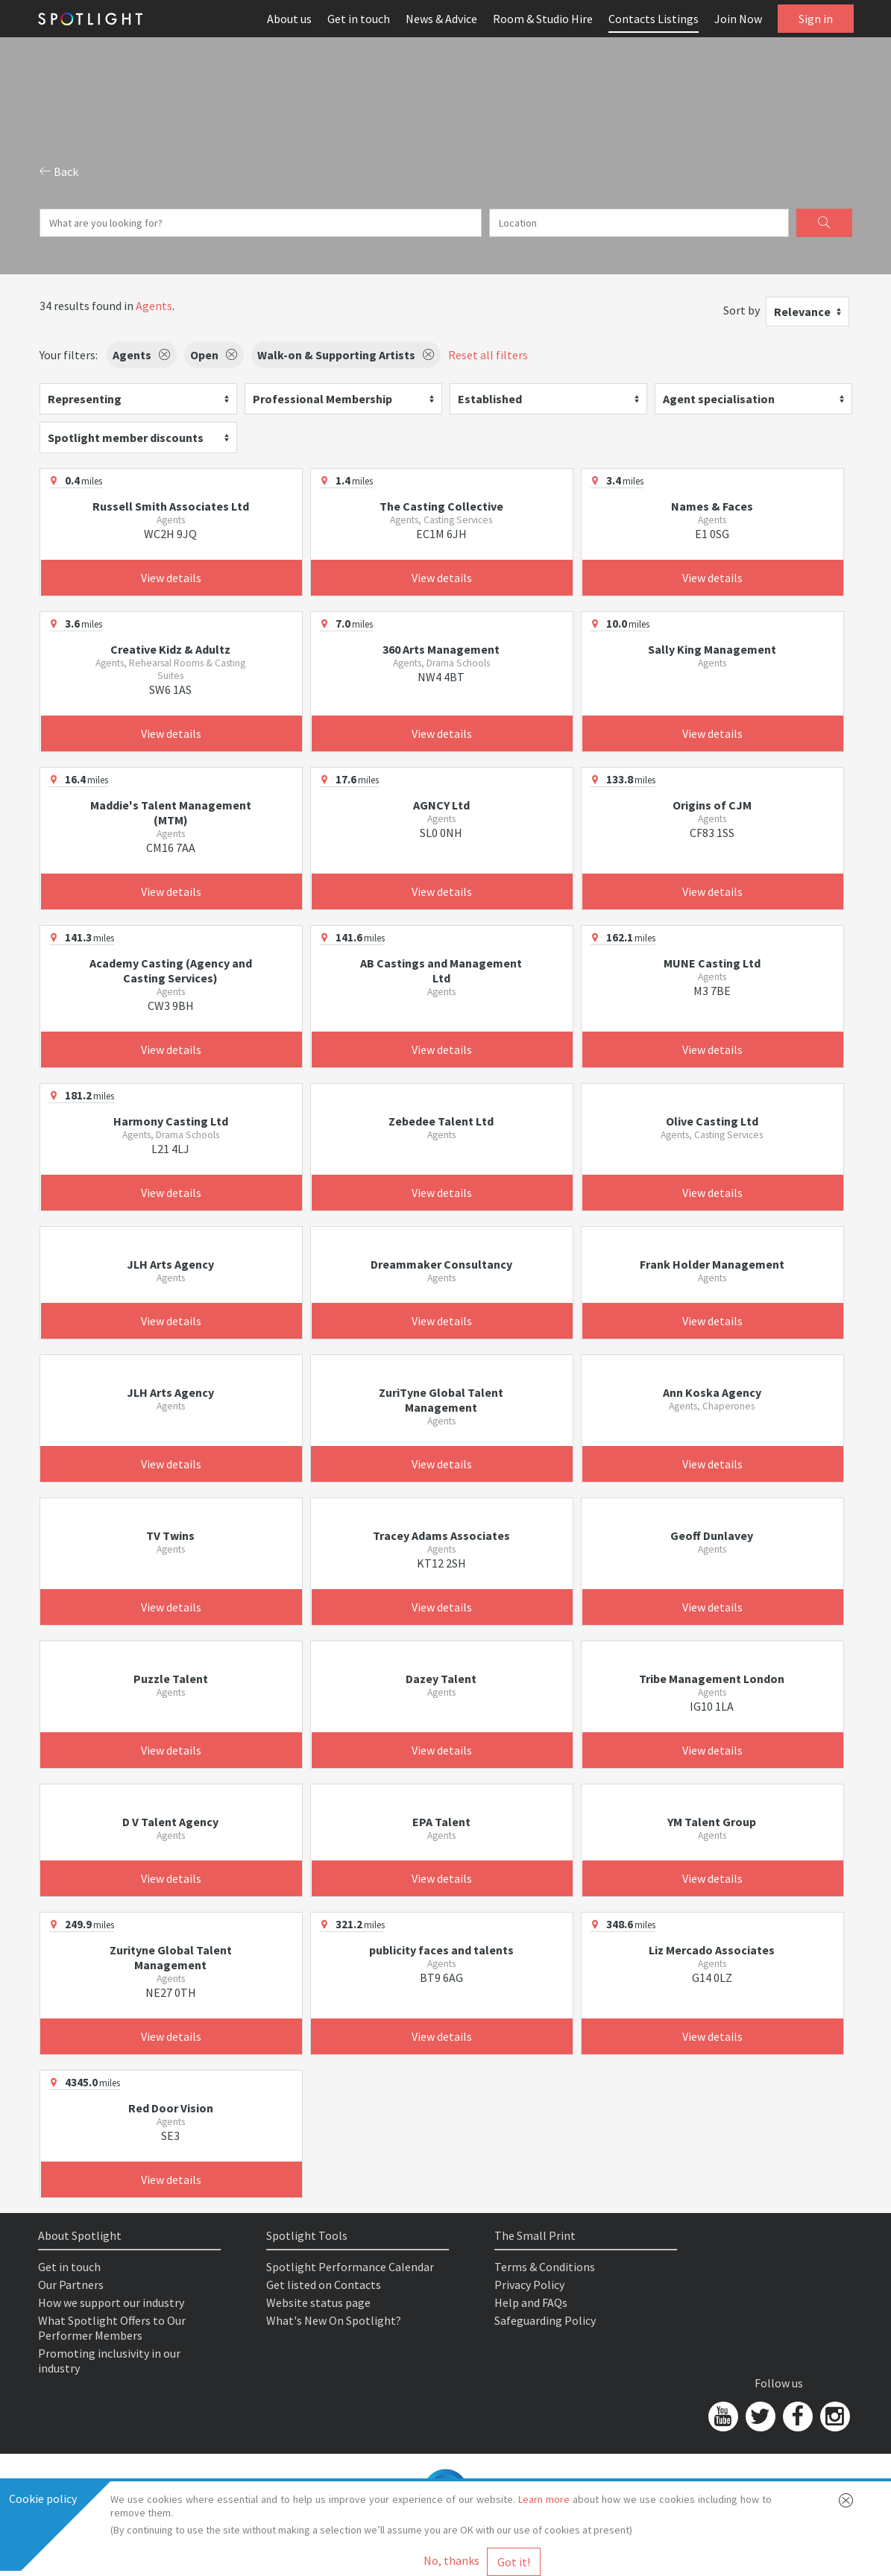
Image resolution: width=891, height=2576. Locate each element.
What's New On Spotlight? (333, 2320)
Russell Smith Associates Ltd (170, 506)
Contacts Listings (653, 18)
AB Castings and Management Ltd (441, 970)
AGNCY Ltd (441, 805)
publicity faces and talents (441, 1949)
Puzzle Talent (170, 1678)
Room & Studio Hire (543, 18)
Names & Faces (712, 506)
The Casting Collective (441, 506)
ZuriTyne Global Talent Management (441, 1400)
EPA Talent (441, 1821)
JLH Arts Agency (170, 1264)
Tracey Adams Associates (441, 1535)
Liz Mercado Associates (712, 1949)
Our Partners (71, 2284)
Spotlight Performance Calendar (350, 2266)
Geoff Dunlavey (711, 1535)
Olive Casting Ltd (712, 1121)
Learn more (544, 2499)
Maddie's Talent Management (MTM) (170, 812)
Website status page (318, 2302)
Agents (154, 305)
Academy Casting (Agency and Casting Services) (170, 970)
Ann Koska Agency (712, 1392)
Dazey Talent (441, 1678)
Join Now (738, 18)
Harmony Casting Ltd (170, 1121)
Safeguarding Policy (545, 2320)
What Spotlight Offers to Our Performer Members (112, 2328)
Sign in (816, 18)
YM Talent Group (711, 1821)
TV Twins (170, 1535)
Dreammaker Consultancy (441, 1264)
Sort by (741, 310)
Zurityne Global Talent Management (171, 1957)
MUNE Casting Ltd (712, 963)
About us (289, 18)
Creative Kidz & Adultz (170, 649)
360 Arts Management (441, 649)
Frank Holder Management (712, 1264)
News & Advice (441, 18)
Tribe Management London (711, 1678)
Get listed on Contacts (323, 2284)
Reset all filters (488, 354)
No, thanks (451, 2560)
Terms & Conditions (544, 2266)
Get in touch (358, 18)
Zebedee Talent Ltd (441, 1121)
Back (59, 171)
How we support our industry (111, 2302)
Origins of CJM (712, 805)
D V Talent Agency (170, 1821)
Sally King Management (712, 649)
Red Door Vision (170, 2107)
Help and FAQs (530, 2302)
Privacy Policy (529, 2284)
